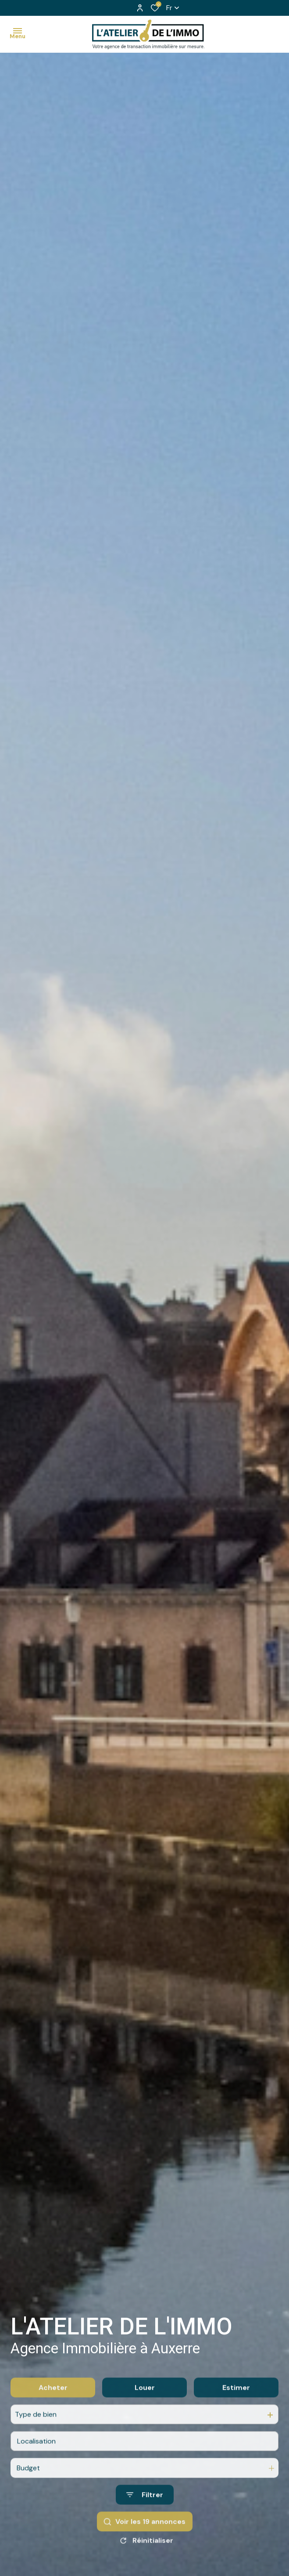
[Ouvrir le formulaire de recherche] (145, 2545)
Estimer (236, 2437)
